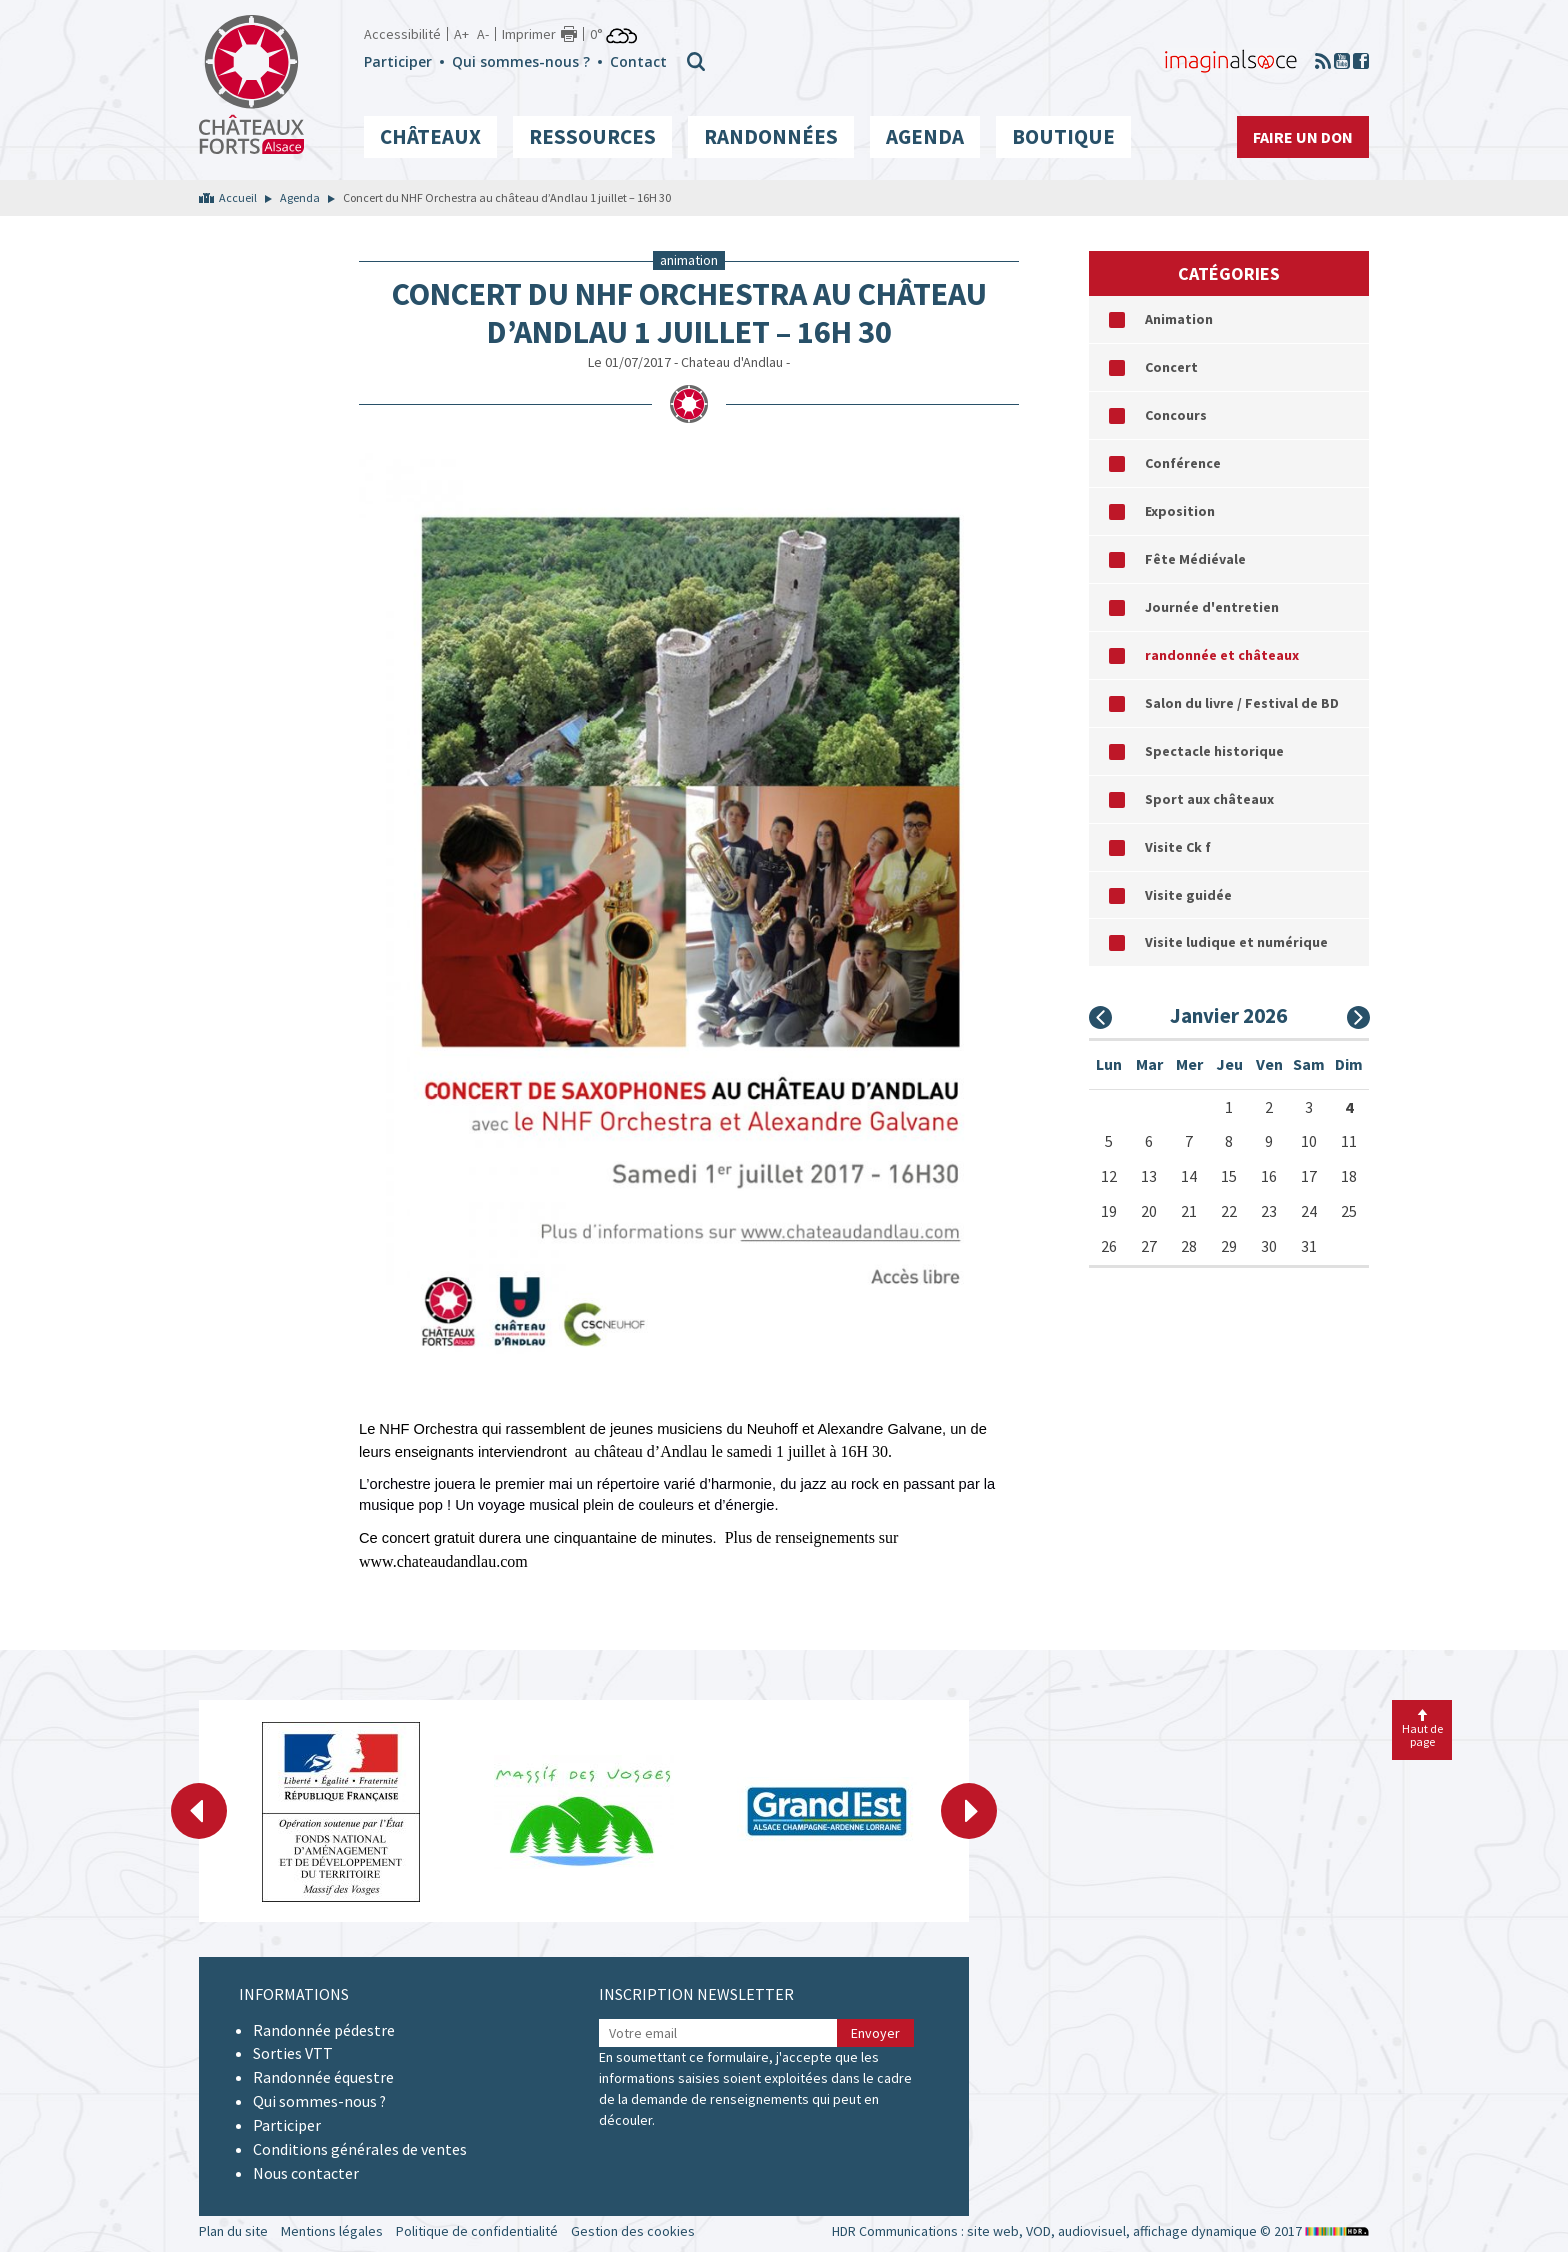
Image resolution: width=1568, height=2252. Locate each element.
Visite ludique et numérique (1236, 942)
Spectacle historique (1214, 751)
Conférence (1183, 463)
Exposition (1180, 511)
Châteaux (430, 136)
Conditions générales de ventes (360, 2149)
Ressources (592, 136)
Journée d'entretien (1212, 607)
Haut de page (1422, 1729)
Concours (1176, 415)
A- (483, 34)
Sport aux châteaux (1209, 799)
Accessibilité (402, 34)
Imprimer (529, 34)
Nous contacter (306, 2173)
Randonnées (771, 136)
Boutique (1063, 136)
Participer (398, 61)
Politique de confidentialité (477, 2231)
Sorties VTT (293, 2053)
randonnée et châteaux (1222, 655)
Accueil (238, 197)
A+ (461, 34)
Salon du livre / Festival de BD (1242, 703)
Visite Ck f (1178, 847)
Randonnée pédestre (324, 2030)
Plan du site (233, 2231)
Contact (638, 61)
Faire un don (1303, 137)
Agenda (925, 136)
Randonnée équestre (323, 2077)
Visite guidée (1188, 895)
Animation (1179, 319)
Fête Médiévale (1195, 559)
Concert (1171, 367)
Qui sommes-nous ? (521, 61)
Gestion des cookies (633, 2231)
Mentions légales (332, 2231)
